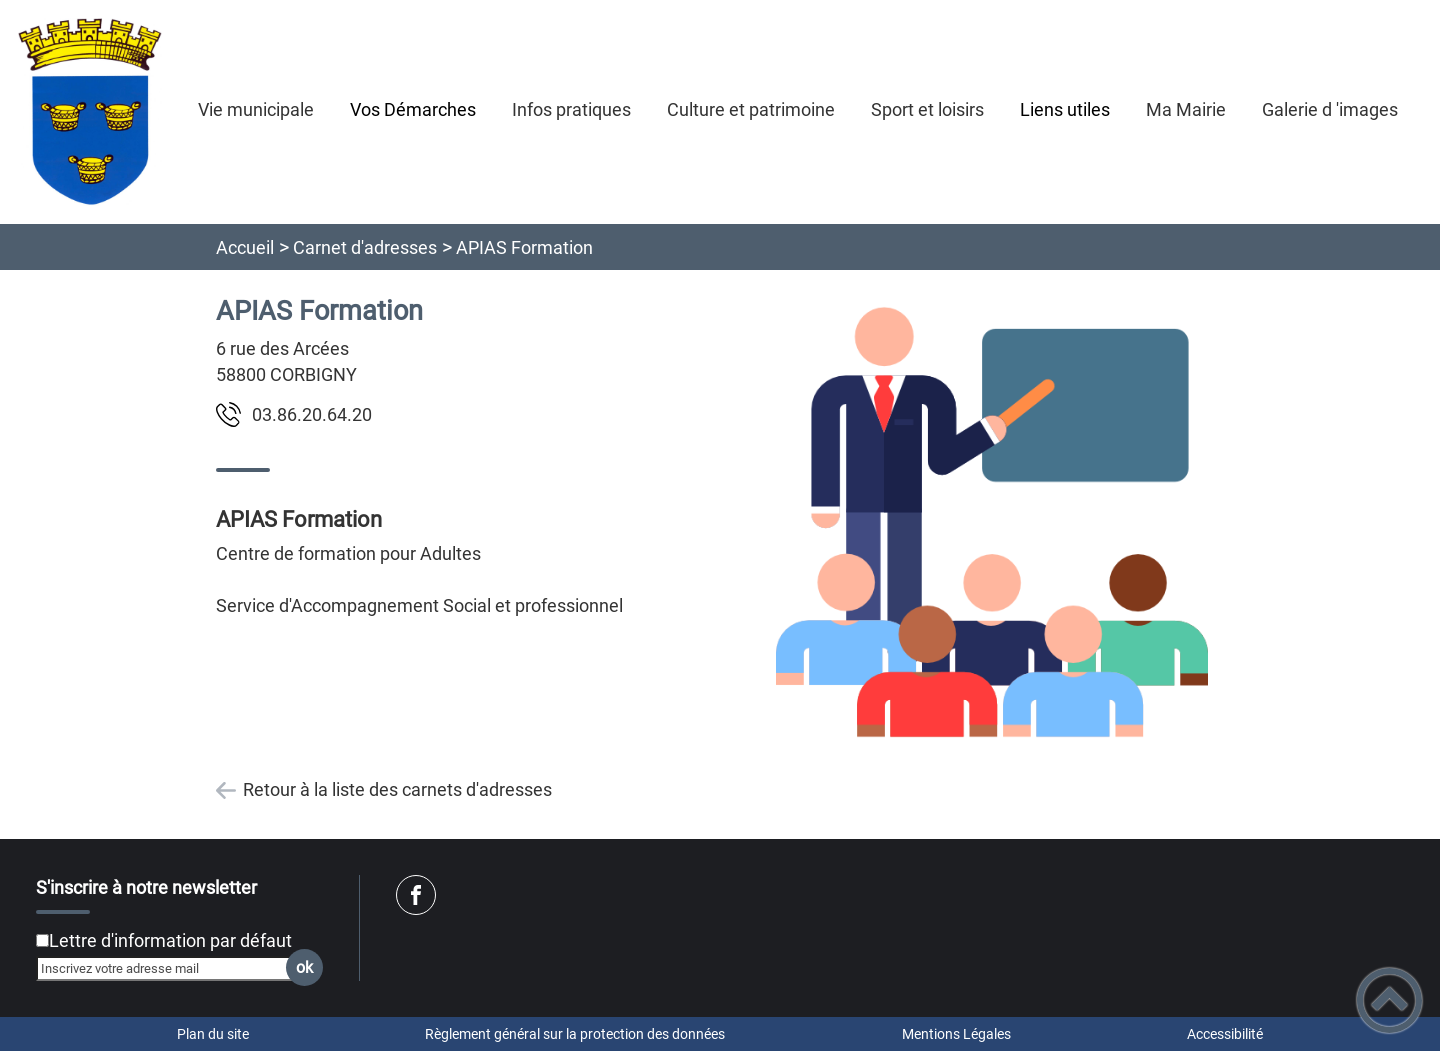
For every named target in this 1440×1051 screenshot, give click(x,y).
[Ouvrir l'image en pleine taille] (992, 523)
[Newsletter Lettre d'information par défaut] (42, 940)
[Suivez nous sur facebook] (416, 895)
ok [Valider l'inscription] (304, 967)
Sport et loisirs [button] (927, 109)
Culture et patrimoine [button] (751, 109)
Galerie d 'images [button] (1330, 109)
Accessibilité (1225, 1034)
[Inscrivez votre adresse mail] (171, 968)
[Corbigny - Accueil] (90, 112)
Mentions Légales (956, 1034)
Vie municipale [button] (256, 109)
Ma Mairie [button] (1186, 109)
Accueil (245, 247)
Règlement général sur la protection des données (575, 1034)
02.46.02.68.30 (312, 414)
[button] (1389, 1000)
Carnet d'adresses (365, 247)
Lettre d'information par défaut (170, 940)
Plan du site (213, 1034)
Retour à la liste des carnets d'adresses (397, 789)
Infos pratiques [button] (571, 109)
